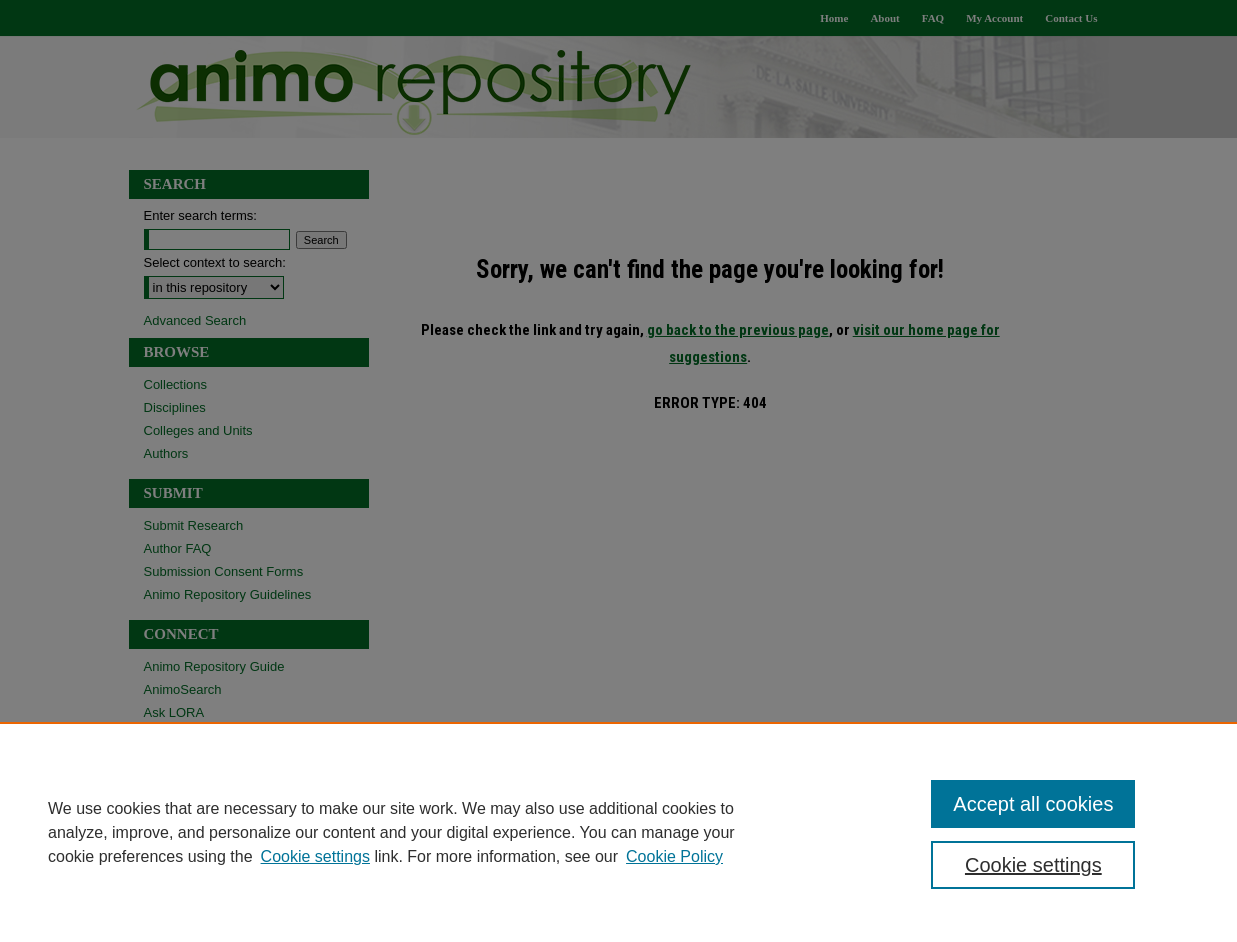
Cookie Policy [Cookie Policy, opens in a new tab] (674, 856)
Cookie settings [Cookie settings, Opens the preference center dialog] (1033, 865)
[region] (618, 832)
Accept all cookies (1033, 804)
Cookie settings (315, 856)
